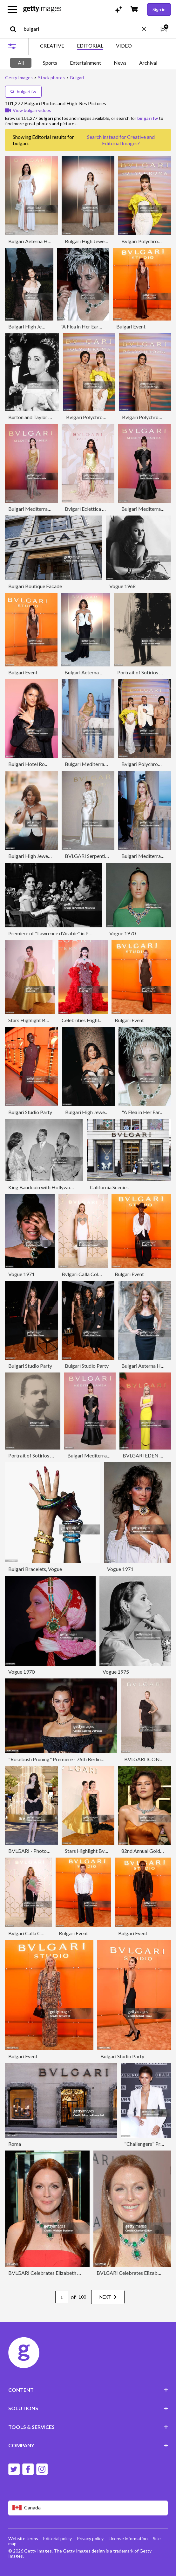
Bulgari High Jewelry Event (94, 241)
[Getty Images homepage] (42, 9)
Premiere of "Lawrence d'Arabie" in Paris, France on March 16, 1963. (82, 933)
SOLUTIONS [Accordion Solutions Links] (88, 2408)
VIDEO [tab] (124, 45)
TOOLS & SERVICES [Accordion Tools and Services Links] (88, 2427)
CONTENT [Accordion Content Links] (88, 2390)
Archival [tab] (148, 63)
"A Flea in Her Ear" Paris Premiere (97, 326)
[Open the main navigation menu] (12, 9)
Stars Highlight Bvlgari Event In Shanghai (109, 1851)
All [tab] (21, 63)
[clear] (147, 28)
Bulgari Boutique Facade (35, 586)
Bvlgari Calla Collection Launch (95, 1274)
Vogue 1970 (122, 933)
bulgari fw (23, 91)
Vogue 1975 (116, 1672)
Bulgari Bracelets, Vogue (35, 1569)
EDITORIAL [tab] (90, 45)
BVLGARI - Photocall (31, 1851)
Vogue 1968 (122, 586)
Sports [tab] (50, 63)
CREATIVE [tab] (52, 45)
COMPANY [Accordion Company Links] (88, 2445)
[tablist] (86, 46)
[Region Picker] (88, 2508)
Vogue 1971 (21, 1274)
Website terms (23, 2538)
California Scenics (109, 1187)
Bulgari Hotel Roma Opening (39, 764)
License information (128, 2538)
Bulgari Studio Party (30, 1112)
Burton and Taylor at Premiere (41, 417)
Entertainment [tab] (85, 63)
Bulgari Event (131, 326)
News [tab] (120, 63)
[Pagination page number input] (61, 2297)
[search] (15, 28)
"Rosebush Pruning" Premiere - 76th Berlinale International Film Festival (86, 1759)
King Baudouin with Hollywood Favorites (53, 1187)
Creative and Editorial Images (128, 140)
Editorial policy (57, 2538)
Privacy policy (90, 2538)
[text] (81, 28)
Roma (14, 2144)
